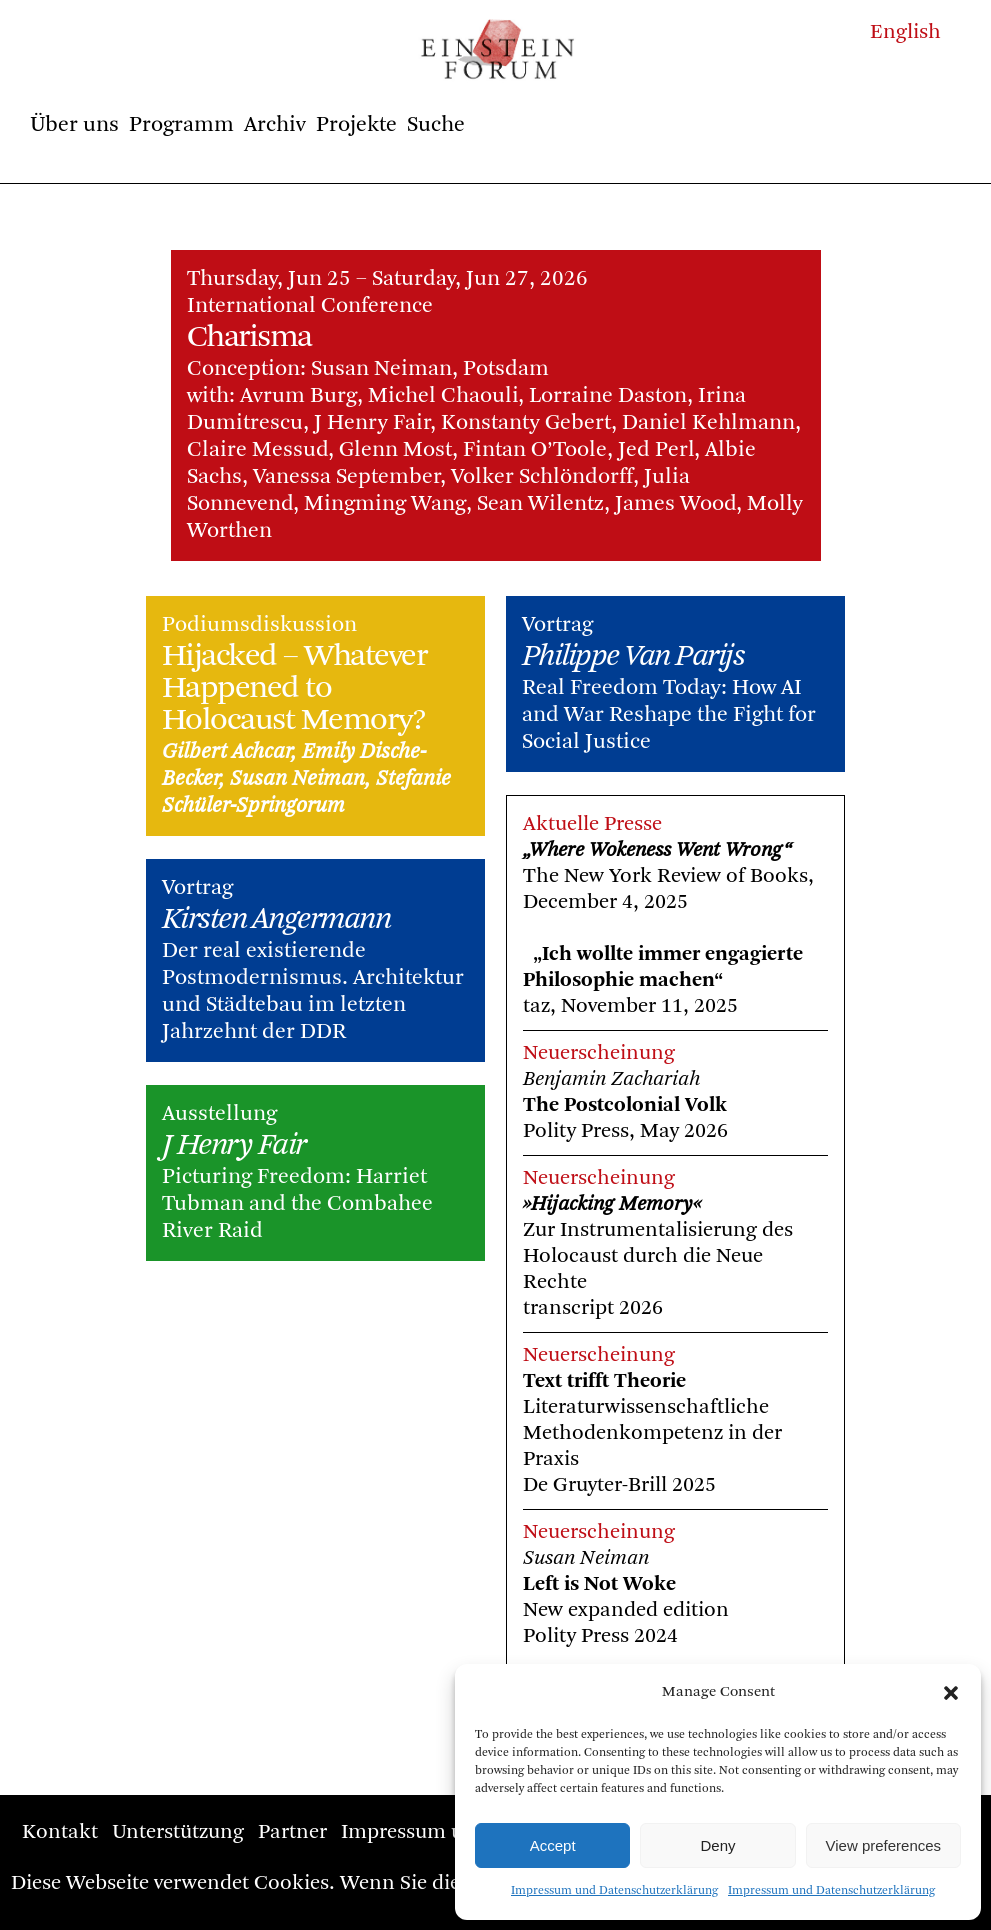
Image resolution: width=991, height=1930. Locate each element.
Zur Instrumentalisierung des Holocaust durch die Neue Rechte (658, 1256)
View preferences (884, 1845)
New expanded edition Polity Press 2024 (626, 1610)
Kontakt (60, 1832)
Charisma (249, 338)
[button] (951, 1693)
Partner (292, 1832)
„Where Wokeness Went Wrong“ (657, 850)
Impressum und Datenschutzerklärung (614, 1891)
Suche (436, 125)
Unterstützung (178, 1832)
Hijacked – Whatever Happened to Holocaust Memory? (294, 689)
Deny (717, 1845)
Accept (553, 1845)
